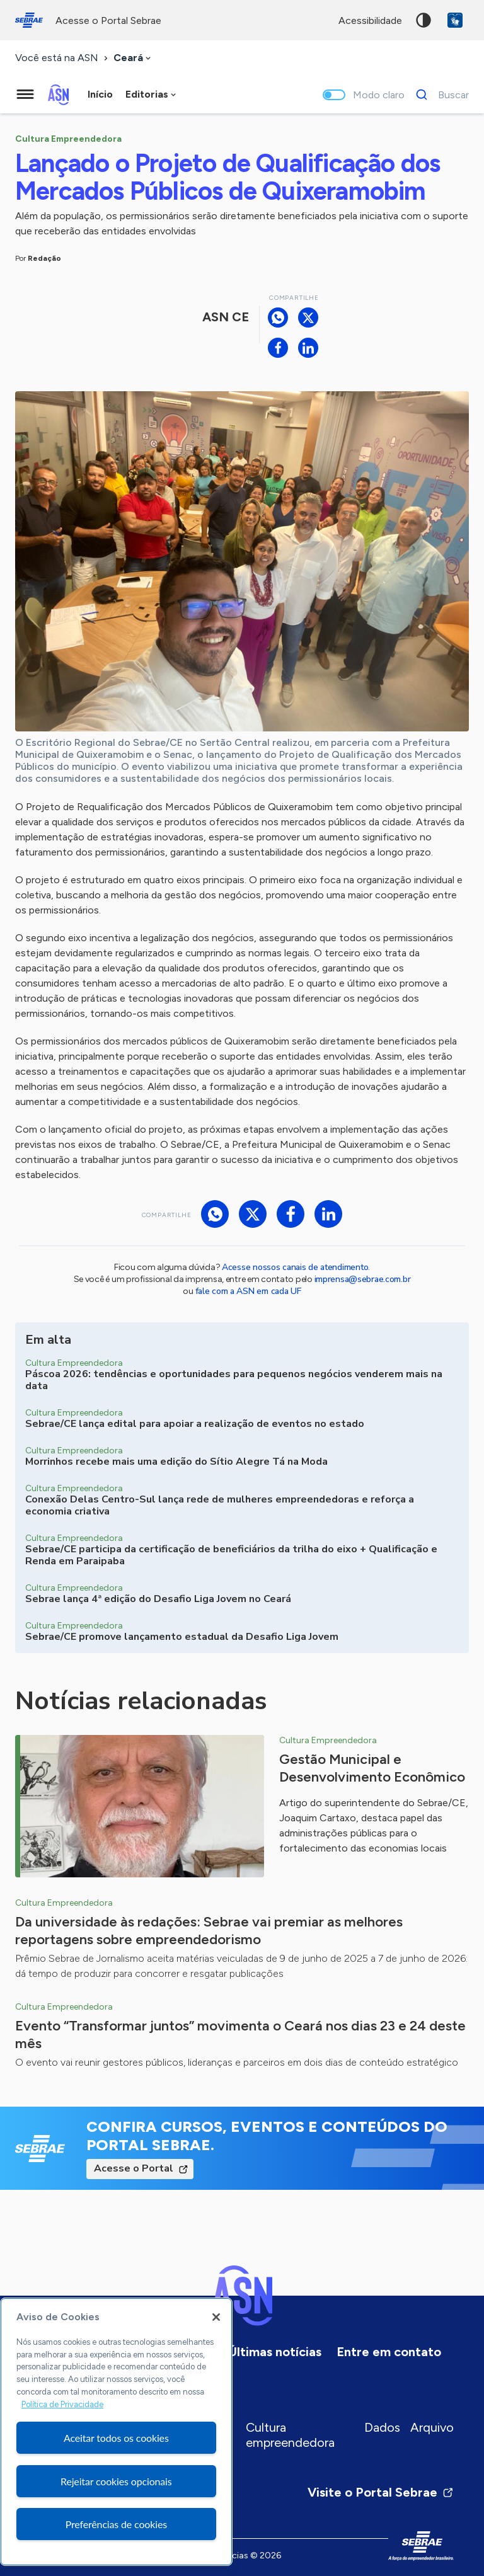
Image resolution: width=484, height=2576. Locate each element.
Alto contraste (423, 20)
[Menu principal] (25, 94)
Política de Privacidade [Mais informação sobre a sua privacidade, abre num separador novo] (62, 2404)
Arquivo (432, 2427)
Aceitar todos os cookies (116, 2438)
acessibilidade (370, 20)
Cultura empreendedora (290, 2435)
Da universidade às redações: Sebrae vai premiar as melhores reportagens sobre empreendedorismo (209, 1930)
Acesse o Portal (133, 2168)
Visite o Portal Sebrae (381, 2492)
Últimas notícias (274, 2351)
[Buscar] (439, 94)
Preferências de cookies (116, 2524)
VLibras (455, 20)
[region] (116, 2432)
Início (100, 94)
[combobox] (133, 58)
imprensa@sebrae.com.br (362, 1279)
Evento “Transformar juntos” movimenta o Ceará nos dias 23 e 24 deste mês (240, 2034)
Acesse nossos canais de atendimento (295, 1267)
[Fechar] (216, 2317)
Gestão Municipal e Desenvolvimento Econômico (372, 1768)
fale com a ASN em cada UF (248, 1291)
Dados (382, 2427)
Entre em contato (389, 2351)
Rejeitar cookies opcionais (116, 2481)
